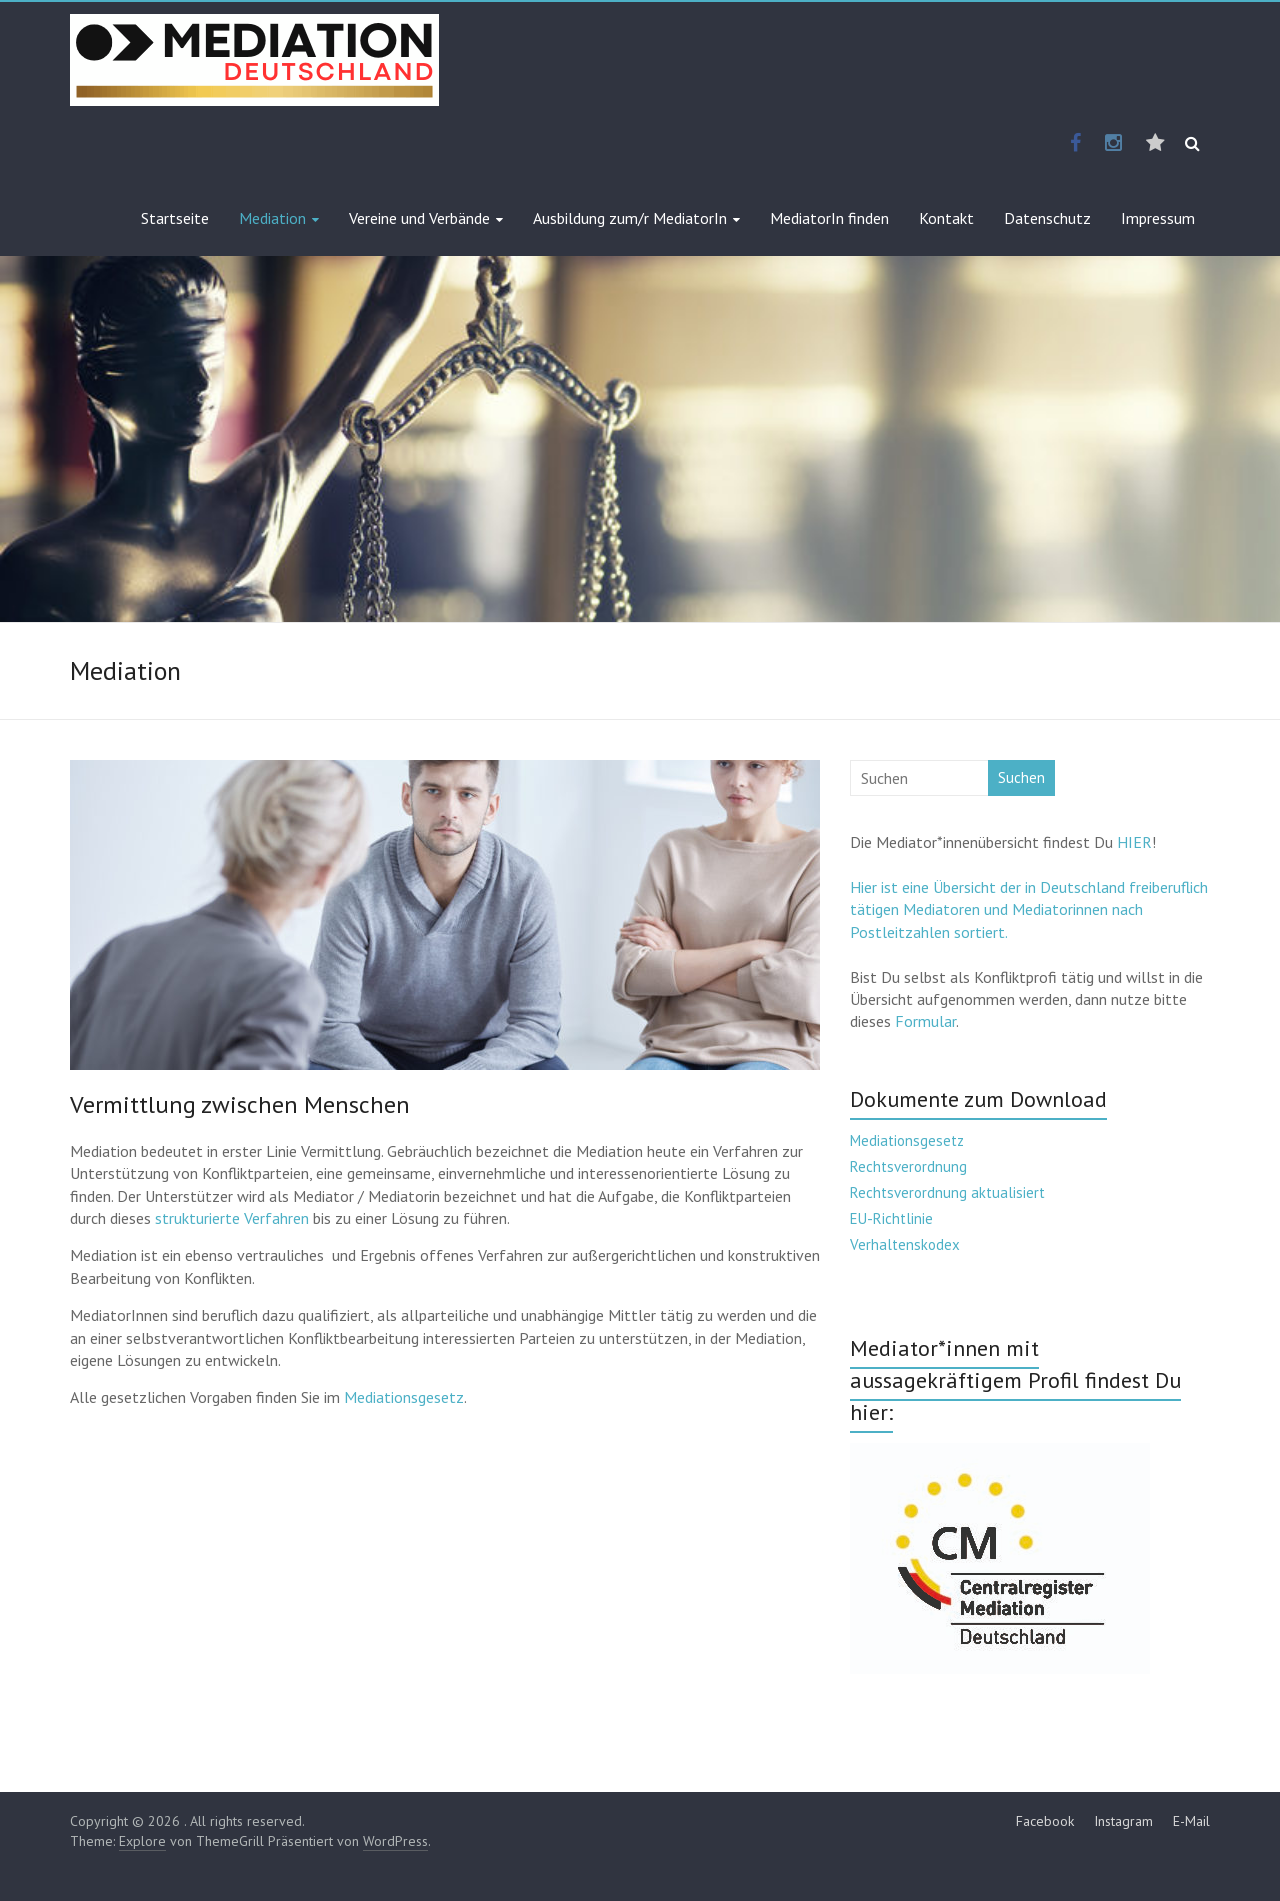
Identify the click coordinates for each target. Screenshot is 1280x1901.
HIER (1134, 842)
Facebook (1045, 1821)
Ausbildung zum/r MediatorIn (630, 218)
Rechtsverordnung (908, 1166)
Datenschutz (1047, 218)
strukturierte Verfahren (232, 1218)
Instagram (1123, 1821)
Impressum (1158, 218)
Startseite (175, 218)
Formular (925, 1021)
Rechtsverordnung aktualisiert (947, 1192)
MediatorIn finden (829, 218)
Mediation (272, 218)
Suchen (1021, 777)
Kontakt (946, 218)
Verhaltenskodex (905, 1244)
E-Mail (1191, 1821)
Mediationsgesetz (404, 1397)
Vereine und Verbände (419, 218)
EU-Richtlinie (891, 1218)
